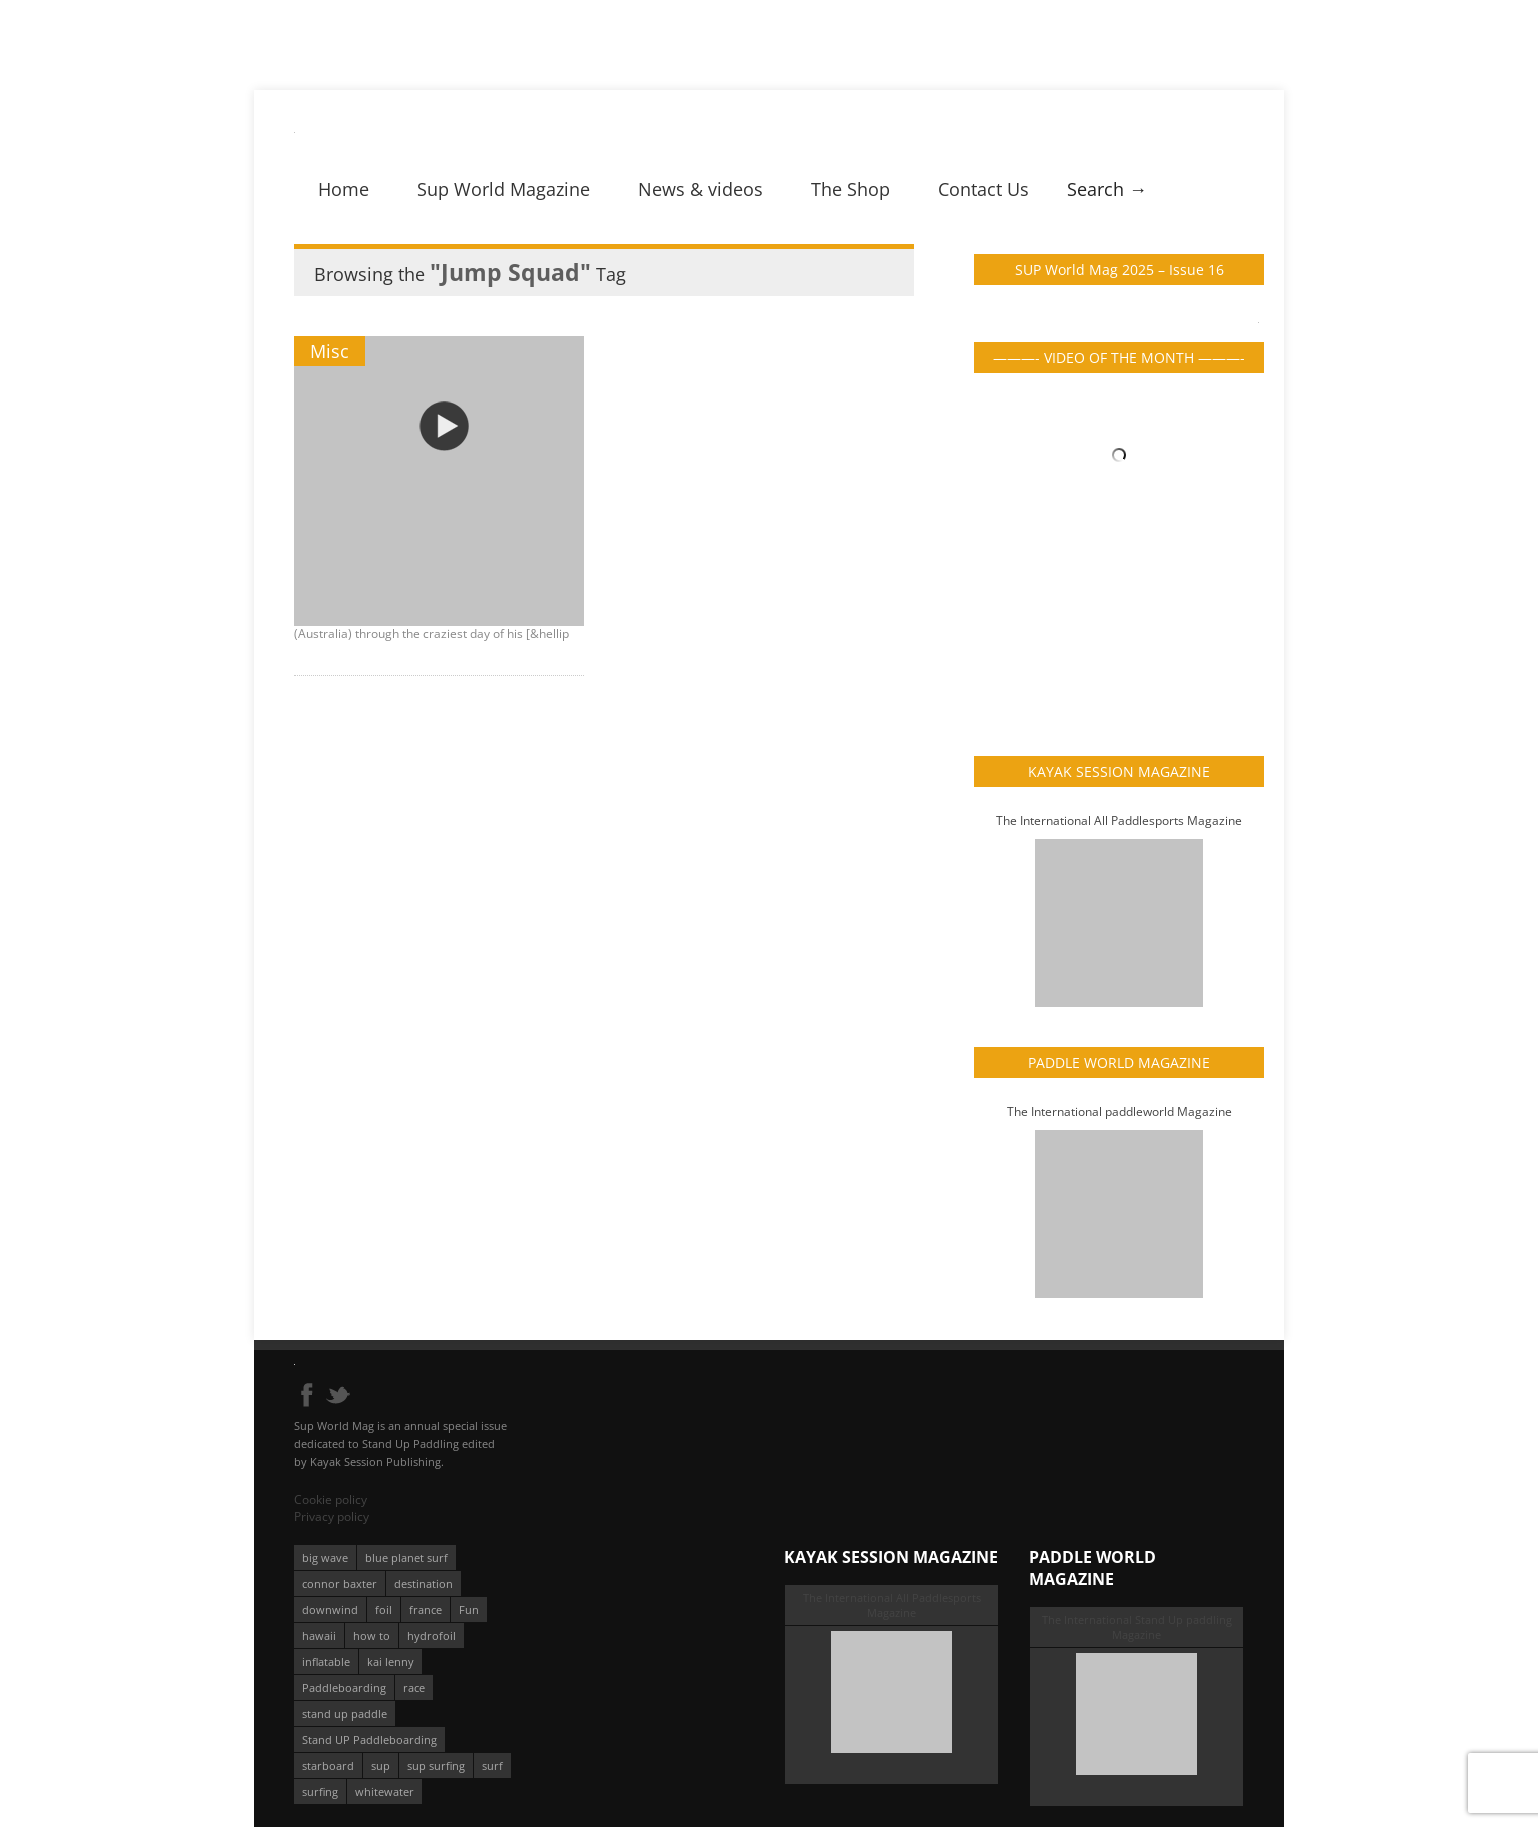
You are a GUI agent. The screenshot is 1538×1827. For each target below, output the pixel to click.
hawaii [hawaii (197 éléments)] (319, 1635)
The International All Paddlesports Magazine (1119, 820)
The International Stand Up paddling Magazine (1137, 1627)
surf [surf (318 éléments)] (492, 1765)
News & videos (700, 189)
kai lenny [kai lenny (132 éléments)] (390, 1661)
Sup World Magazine (503, 189)
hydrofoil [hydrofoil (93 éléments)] (431, 1635)
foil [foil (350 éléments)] (383, 1609)
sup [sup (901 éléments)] (380, 1765)
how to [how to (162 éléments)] (371, 1635)
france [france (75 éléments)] (425, 1609)
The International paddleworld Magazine (1119, 1111)
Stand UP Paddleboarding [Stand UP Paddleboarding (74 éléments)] (369, 1739)
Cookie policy (330, 1499)
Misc (329, 351)
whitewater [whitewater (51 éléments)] (384, 1791)
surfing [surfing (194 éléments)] (320, 1791)
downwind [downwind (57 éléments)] (330, 1609)
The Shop (850, 189)
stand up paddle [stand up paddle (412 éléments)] (344, 1713)
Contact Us (983, 189)
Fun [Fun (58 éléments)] (469, 1609)
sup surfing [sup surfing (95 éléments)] (436, 1765)
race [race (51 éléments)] (414, 1687)
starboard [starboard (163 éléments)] (328, 1765)
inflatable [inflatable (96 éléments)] (326, 1661)
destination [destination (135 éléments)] (423, 1583)
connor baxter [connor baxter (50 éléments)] (339, 1583)
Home (343, 189)
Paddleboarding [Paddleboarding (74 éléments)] (344, 1687)
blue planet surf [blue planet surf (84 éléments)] (406, 1557)
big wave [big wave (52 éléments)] (325, 1557)
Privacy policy (331, 1516)
